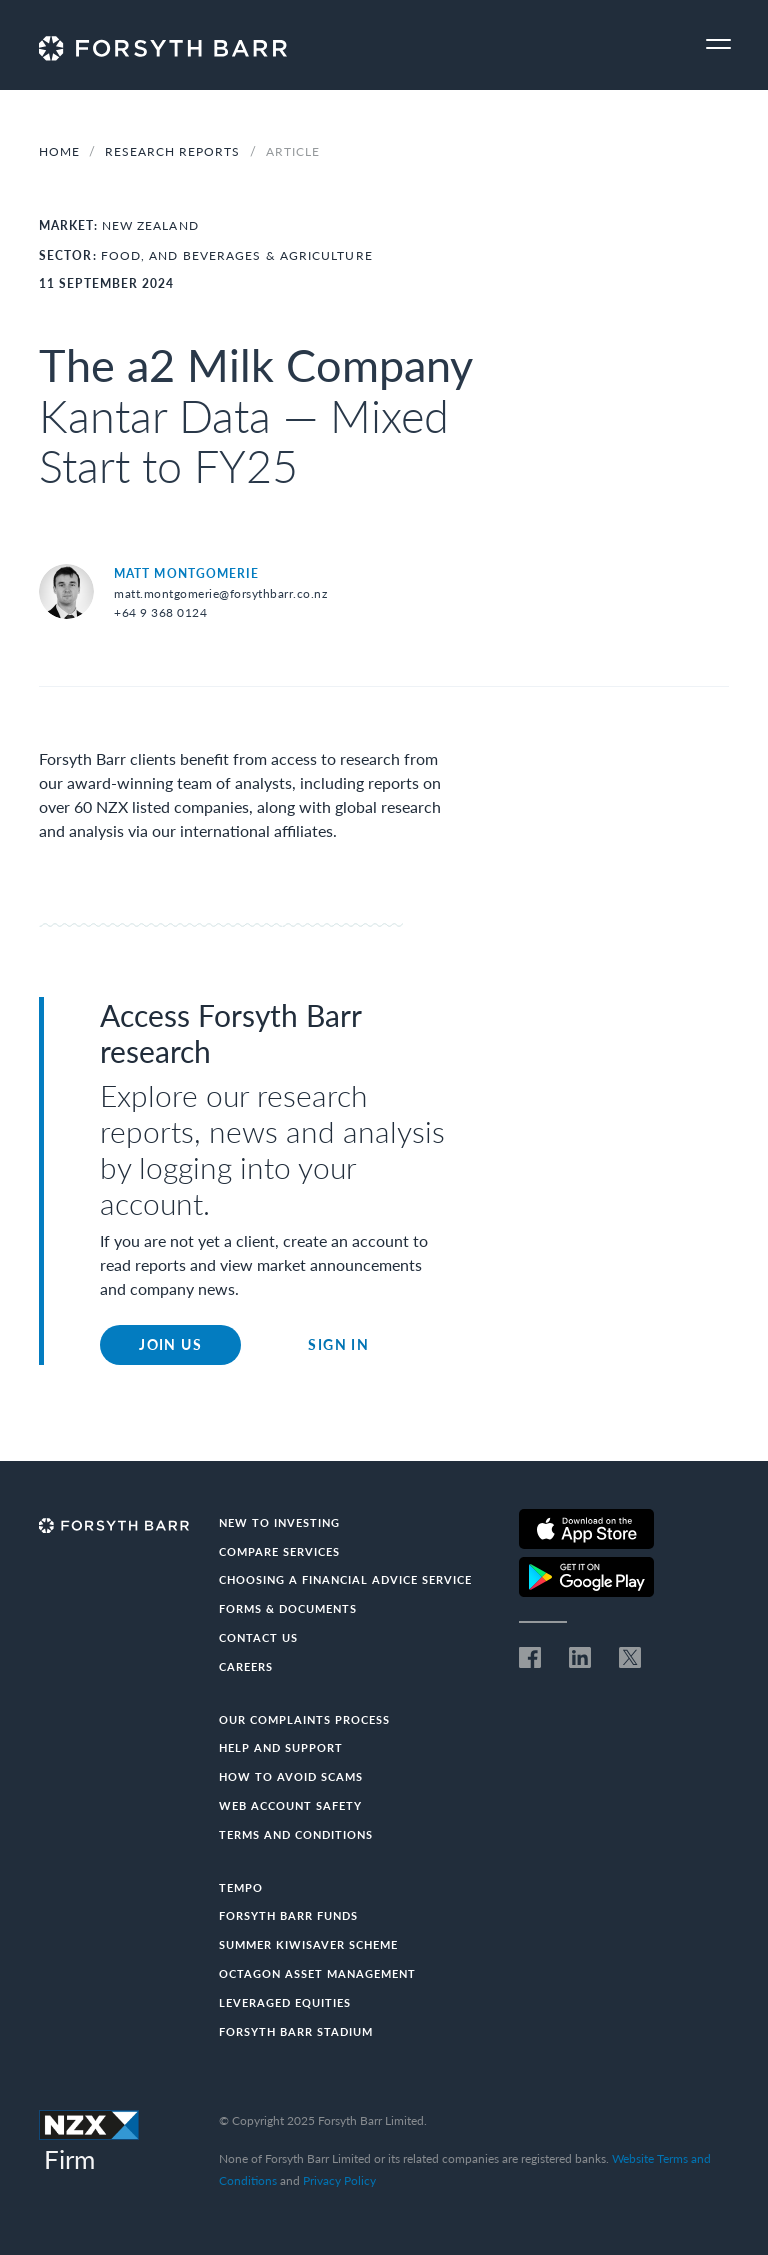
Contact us (258, 1637)
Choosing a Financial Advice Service (345, 1579)
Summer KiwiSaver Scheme (308, 1944)
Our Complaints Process (304, 1719)
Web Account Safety (290, 1805)
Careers (246, 1666)
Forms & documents (288, 1608)
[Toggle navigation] (718, 44)
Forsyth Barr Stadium (296, 2031)
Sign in (338, 1344)
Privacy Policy (339, 2180)
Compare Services (279, 1551)
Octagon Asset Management (317, 1973)
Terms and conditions (296, 1834)
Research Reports (174, 151)
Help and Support (281, 1747)
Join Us (170, 1344)
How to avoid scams (291, 1776)
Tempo (241, 1887)
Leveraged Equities (285, 2002)
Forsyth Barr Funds (288, 1915)
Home (59, 151)
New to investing (279, 1522)
